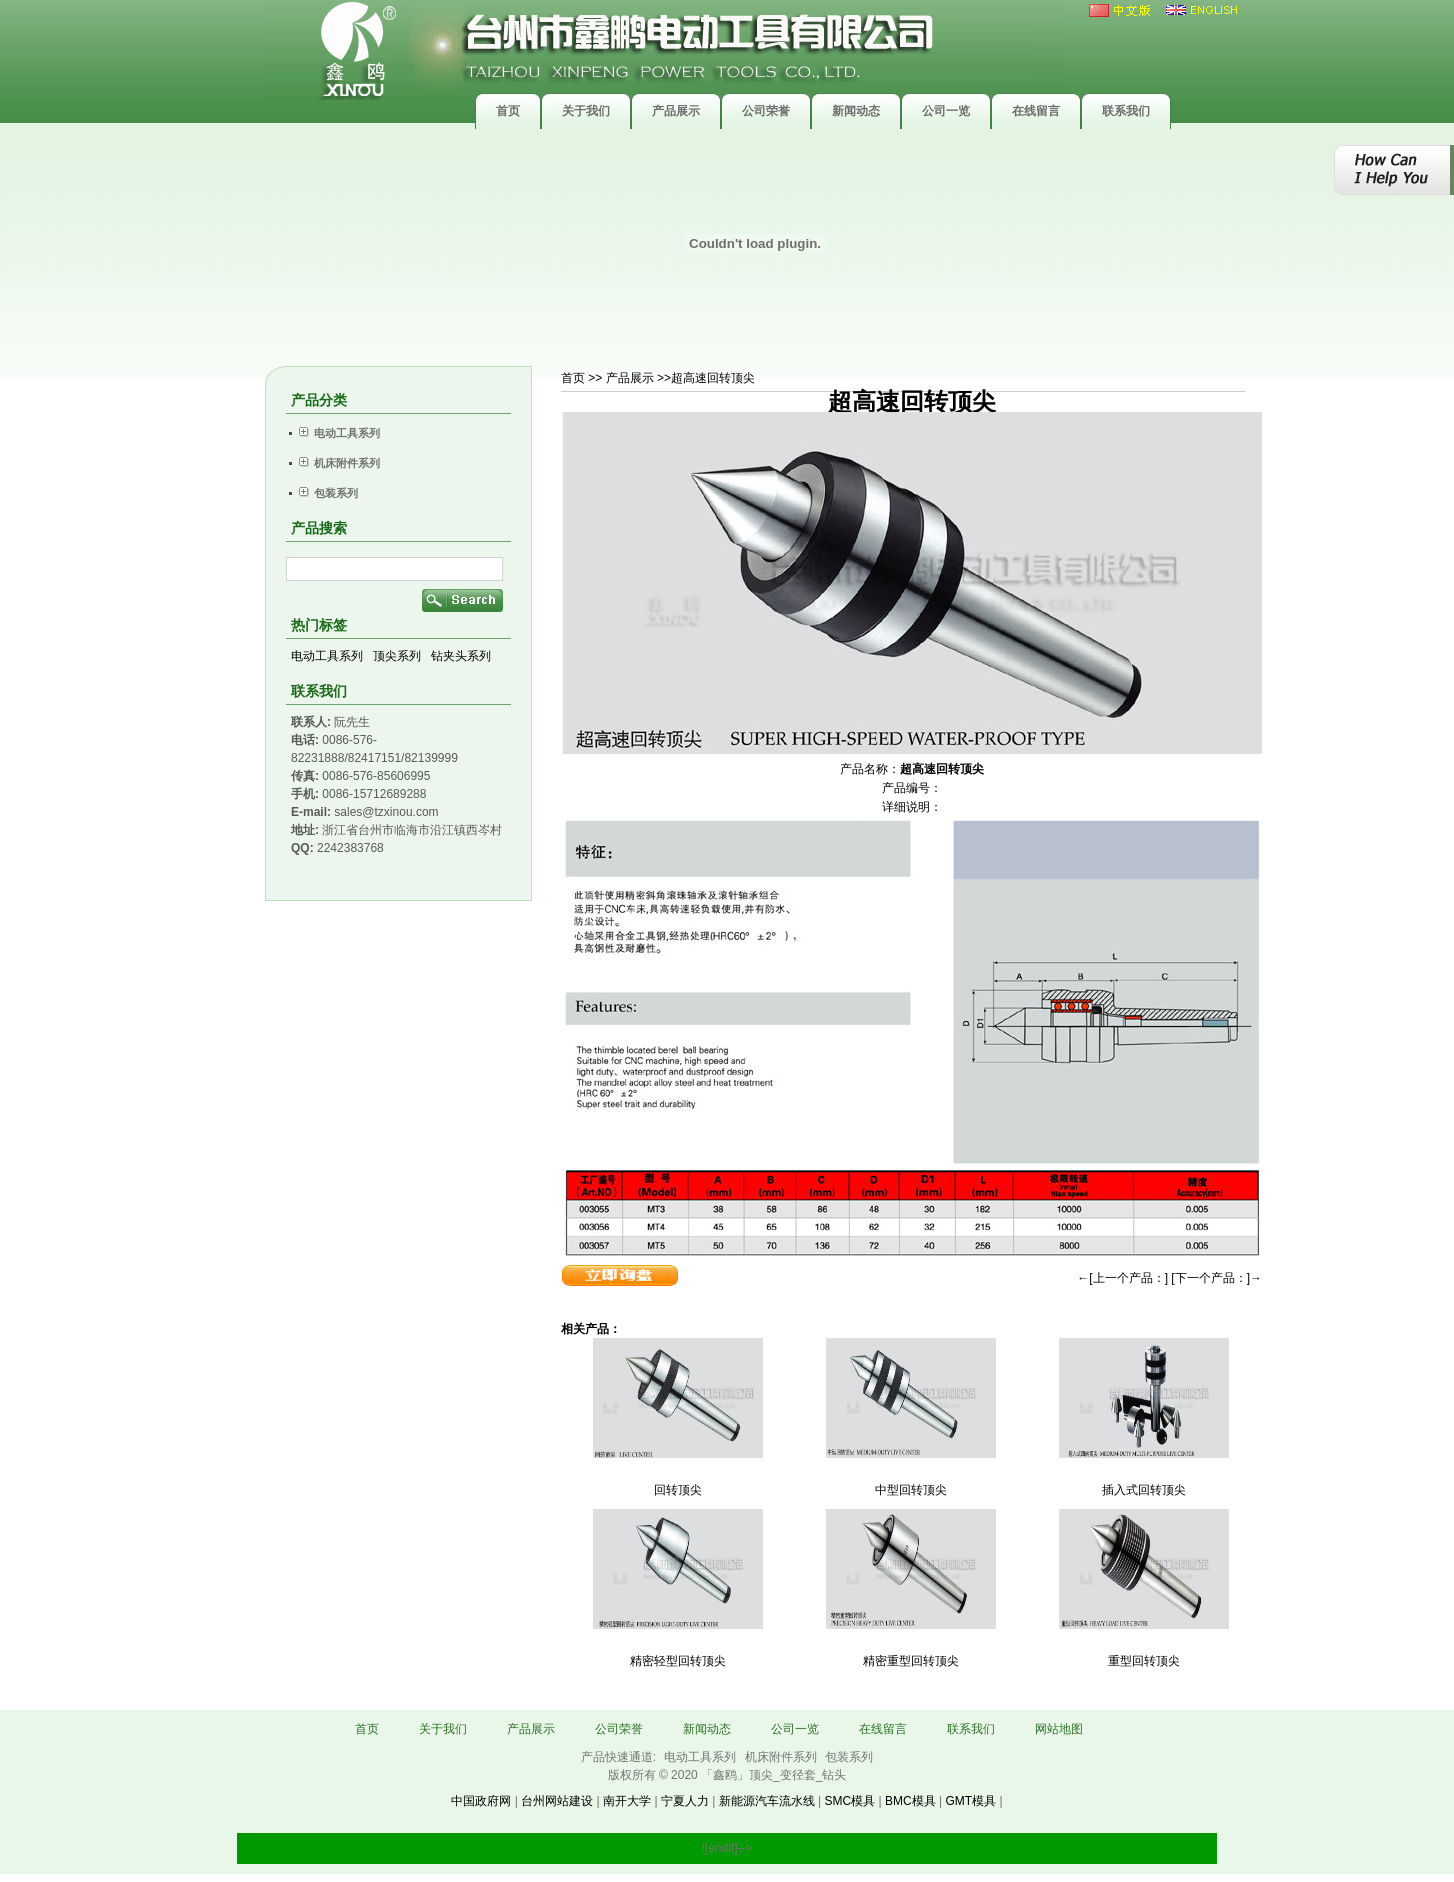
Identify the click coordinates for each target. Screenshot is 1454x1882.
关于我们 (443, 1729)
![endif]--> (726, 1848)
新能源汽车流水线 (767, 1801)
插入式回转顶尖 (1144, 1490)
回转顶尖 (678, 1490)
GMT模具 (970, 1801)
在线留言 (883, 1729)
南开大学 (627, 1801)
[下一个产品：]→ (1216, 1278)
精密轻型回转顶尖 (678, 1661)
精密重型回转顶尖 (911, 1661)
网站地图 (1059, 1729)
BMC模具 (910, 1801)
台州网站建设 (557, 1801)
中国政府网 (481, 1801)
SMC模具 (849, 1801)
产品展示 (531, 1729)
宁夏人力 (685, 1801)
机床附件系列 (782, 1757)
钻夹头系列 (461, 656)
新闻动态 (707, 1729)
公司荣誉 (619, 1729)
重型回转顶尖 (1144, 1661)
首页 (573, 378)
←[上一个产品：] (1122, 1278)
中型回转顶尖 (911, 1490)
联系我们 (971, 1729)
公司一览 (795, 1729)
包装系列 (849, 1757)
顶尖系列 (397, 656)
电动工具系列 (327, 656)
